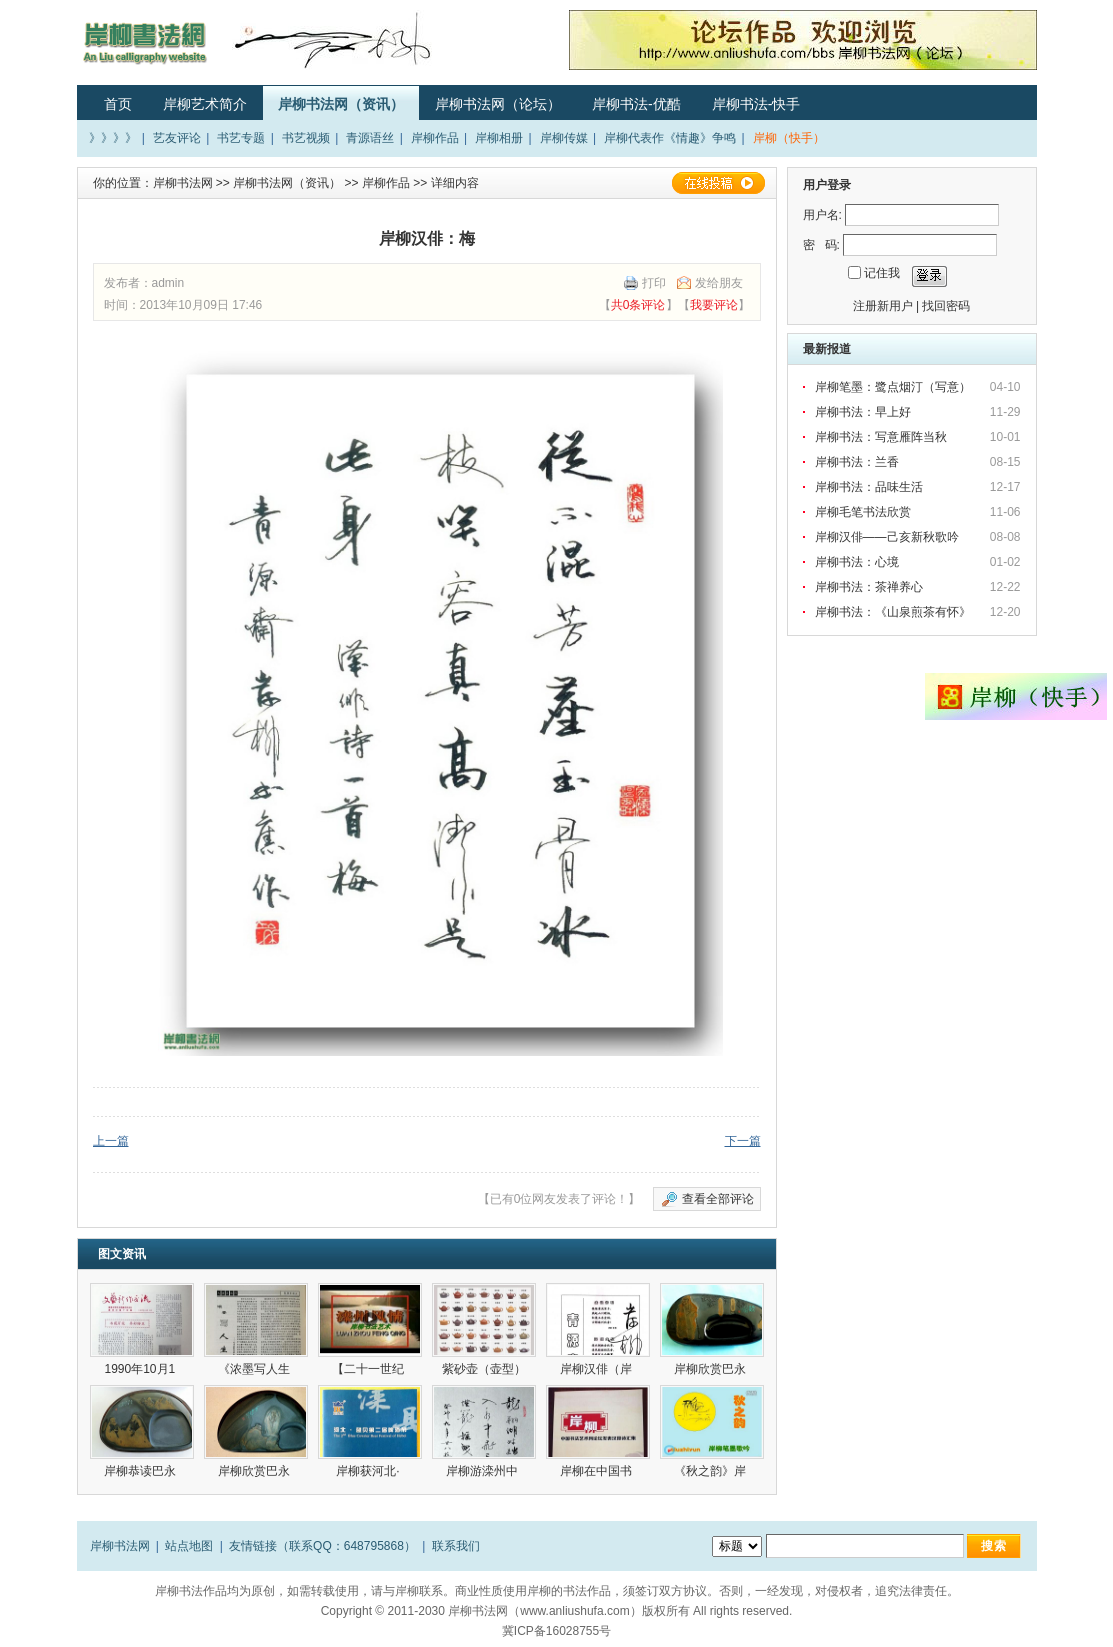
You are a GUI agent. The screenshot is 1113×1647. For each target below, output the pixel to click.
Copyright (346, 1611)
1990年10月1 (141, 1369)
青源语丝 (370, 138)
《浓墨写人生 (255, 1369)
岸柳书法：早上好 (863, 412)
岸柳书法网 (183, 183)
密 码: (821, 245)
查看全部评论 (718, 1199)
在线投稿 (718, 183)
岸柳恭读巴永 (141, 1471)
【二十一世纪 (369, 1369)
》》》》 (113, 138)
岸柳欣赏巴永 (711, 1369)
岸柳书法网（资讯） (341, 104)
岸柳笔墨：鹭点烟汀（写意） (893, 387)
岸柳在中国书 (597, 1471)
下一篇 (743, 1141)
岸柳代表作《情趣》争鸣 (670, 138)
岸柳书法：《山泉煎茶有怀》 (893, 612)
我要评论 (714, 305)
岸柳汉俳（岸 (597, 1369)
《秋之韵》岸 (711, 1471)
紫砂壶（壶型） (484, 1369)
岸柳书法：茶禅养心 (869, 587)
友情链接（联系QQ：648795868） (322, 1546)
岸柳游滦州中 (483, 1471)
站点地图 (189, 1546)
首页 (118, 104)
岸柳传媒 (564, 138)
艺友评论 (177, 138)
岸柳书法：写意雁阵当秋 (881, 437)
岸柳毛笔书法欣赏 (863, 512)
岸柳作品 (435, 138)
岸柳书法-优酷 (636, 104)
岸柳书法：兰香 (857, 462)
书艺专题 (241, 138)
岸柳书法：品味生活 (869, 487)
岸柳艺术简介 (205, 104)
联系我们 (456, 1546)
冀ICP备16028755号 (556, 1631)
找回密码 (946, 306)
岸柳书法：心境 (857, 562)
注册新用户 (883, 306)
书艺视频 (306, 138)
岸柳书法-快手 (756, 104)
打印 (654, 283)
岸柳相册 (499, 138)
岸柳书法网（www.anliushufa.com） (544, 1611)
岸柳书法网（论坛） (498, 104)
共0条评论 (638, 305)
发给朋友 (719, 283)
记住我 (882, 273)
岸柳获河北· (369, 1471)
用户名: (822, 215)
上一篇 (111, 1141)
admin (168, 283)
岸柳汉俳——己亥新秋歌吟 (887, 537)
